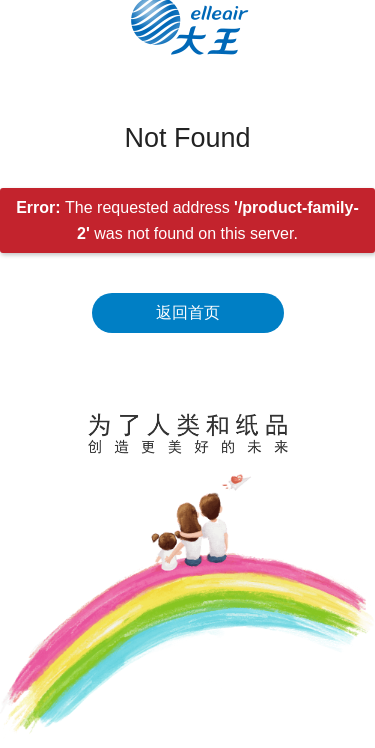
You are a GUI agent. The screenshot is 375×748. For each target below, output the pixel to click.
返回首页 (188, 312)
